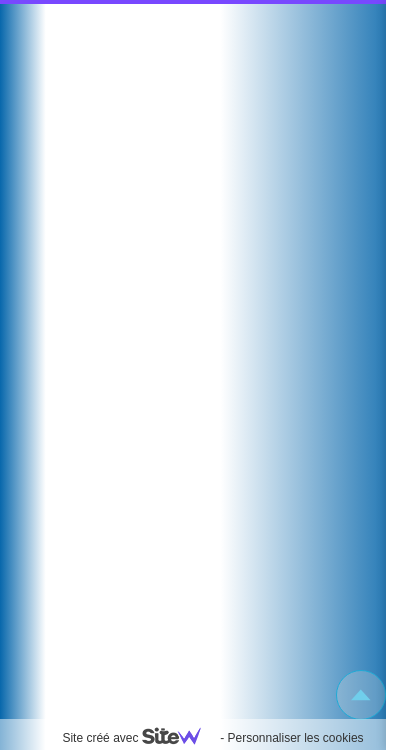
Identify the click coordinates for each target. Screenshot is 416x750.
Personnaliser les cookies (295, 738)
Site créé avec (139, 738)
